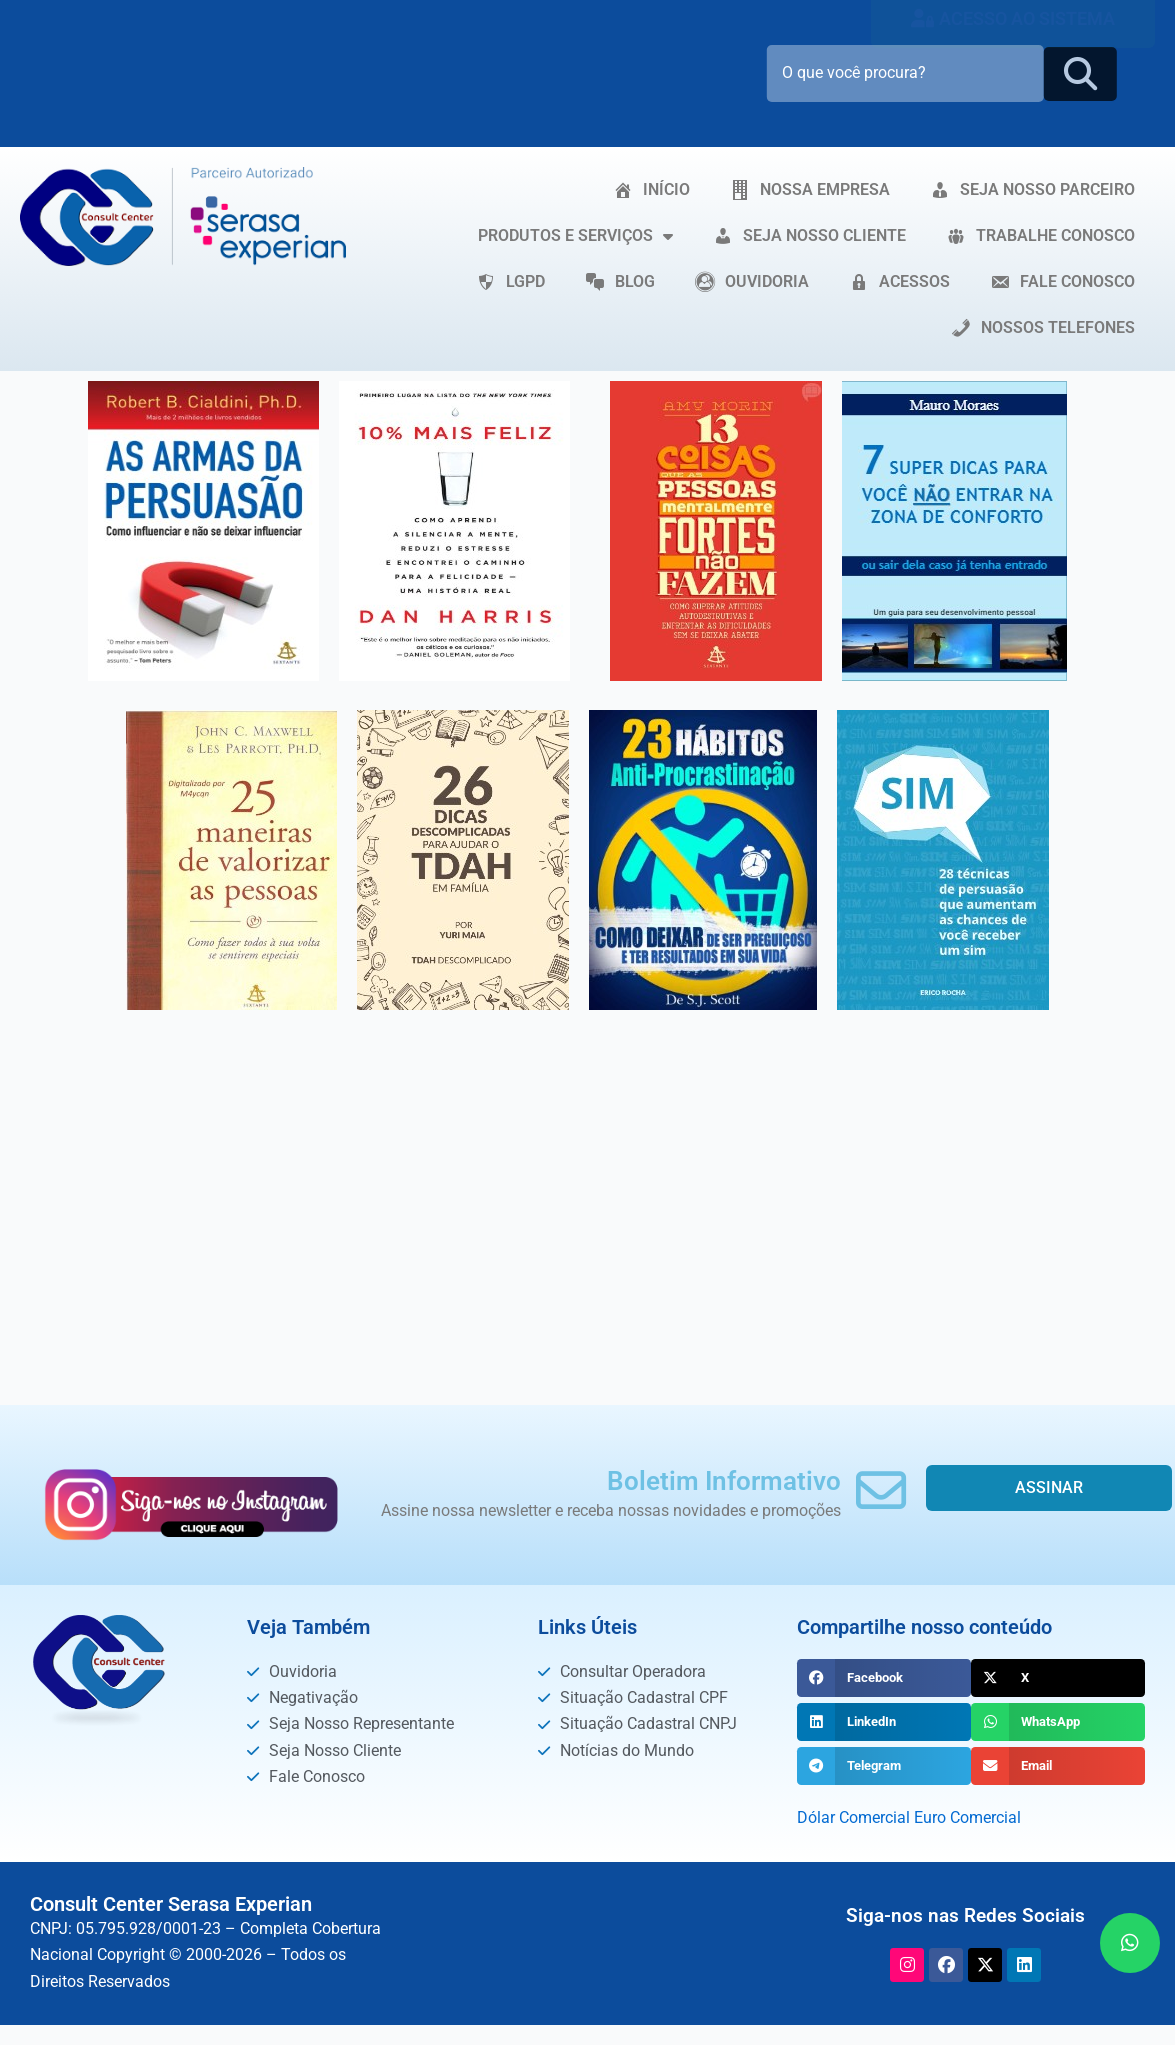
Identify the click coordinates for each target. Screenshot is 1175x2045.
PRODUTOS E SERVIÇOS (575, 236)
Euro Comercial (967, 1817)
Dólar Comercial (853, 1817)
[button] (884, 1678)
